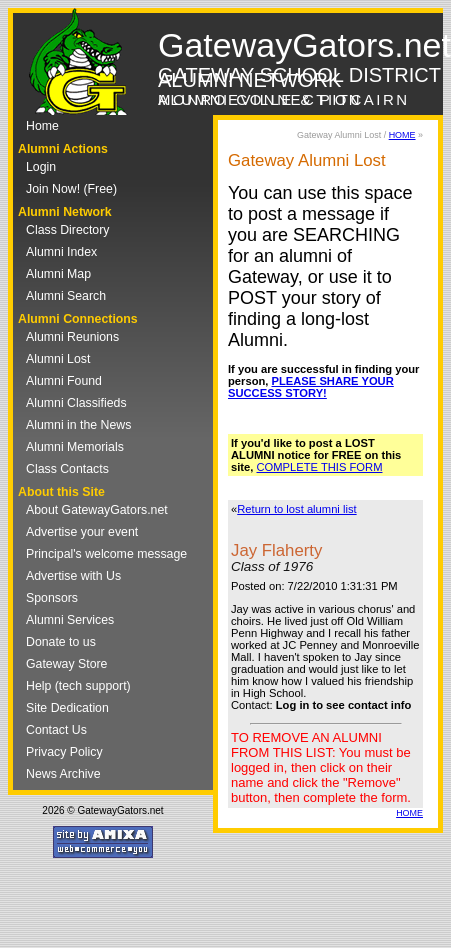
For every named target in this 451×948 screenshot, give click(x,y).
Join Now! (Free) (71, 189)
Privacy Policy (64, 752)
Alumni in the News (78, 425)
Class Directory (67, 230)
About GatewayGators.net (97, 510)
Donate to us (61, 642)
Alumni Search (66, 296)
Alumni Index (61, 252)
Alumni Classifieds (76, 403)
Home (42, 126)
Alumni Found (64, 381)
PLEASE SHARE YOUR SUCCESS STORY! (311, 387)
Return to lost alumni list (296, 509)
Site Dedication (67, 708)
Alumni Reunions (72, 337)
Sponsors (52, 598)
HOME (402, 135)
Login (41, 167)
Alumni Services (70, 620)
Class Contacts (67, 469)
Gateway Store (66, 664)
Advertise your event (82, 532)
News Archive (63, 774)
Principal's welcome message (106, 554)
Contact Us (56, 730)
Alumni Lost (58, 359)
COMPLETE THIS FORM (320, 467)
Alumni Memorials (75, 447)
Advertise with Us (73, 576)
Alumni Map (58, 274)
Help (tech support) (78, 686)
